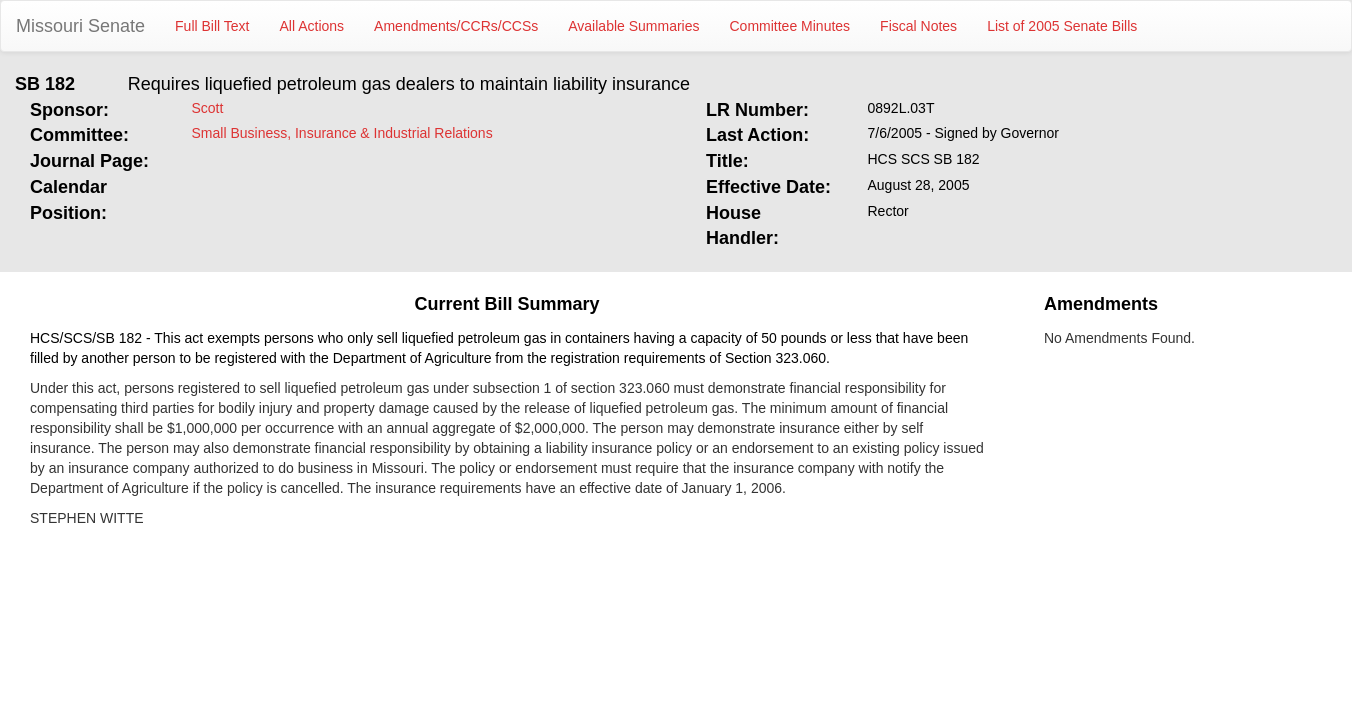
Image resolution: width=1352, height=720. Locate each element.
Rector (888, 211)
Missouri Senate (80, 26)
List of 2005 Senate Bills (1062, 26)
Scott (208, 108)
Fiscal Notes (918, 26)
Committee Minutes (790, 26)
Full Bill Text (212, 26)
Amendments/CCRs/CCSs (456, 26)
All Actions (312, 26)
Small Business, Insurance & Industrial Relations (342, 133)
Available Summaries (633, 26)
